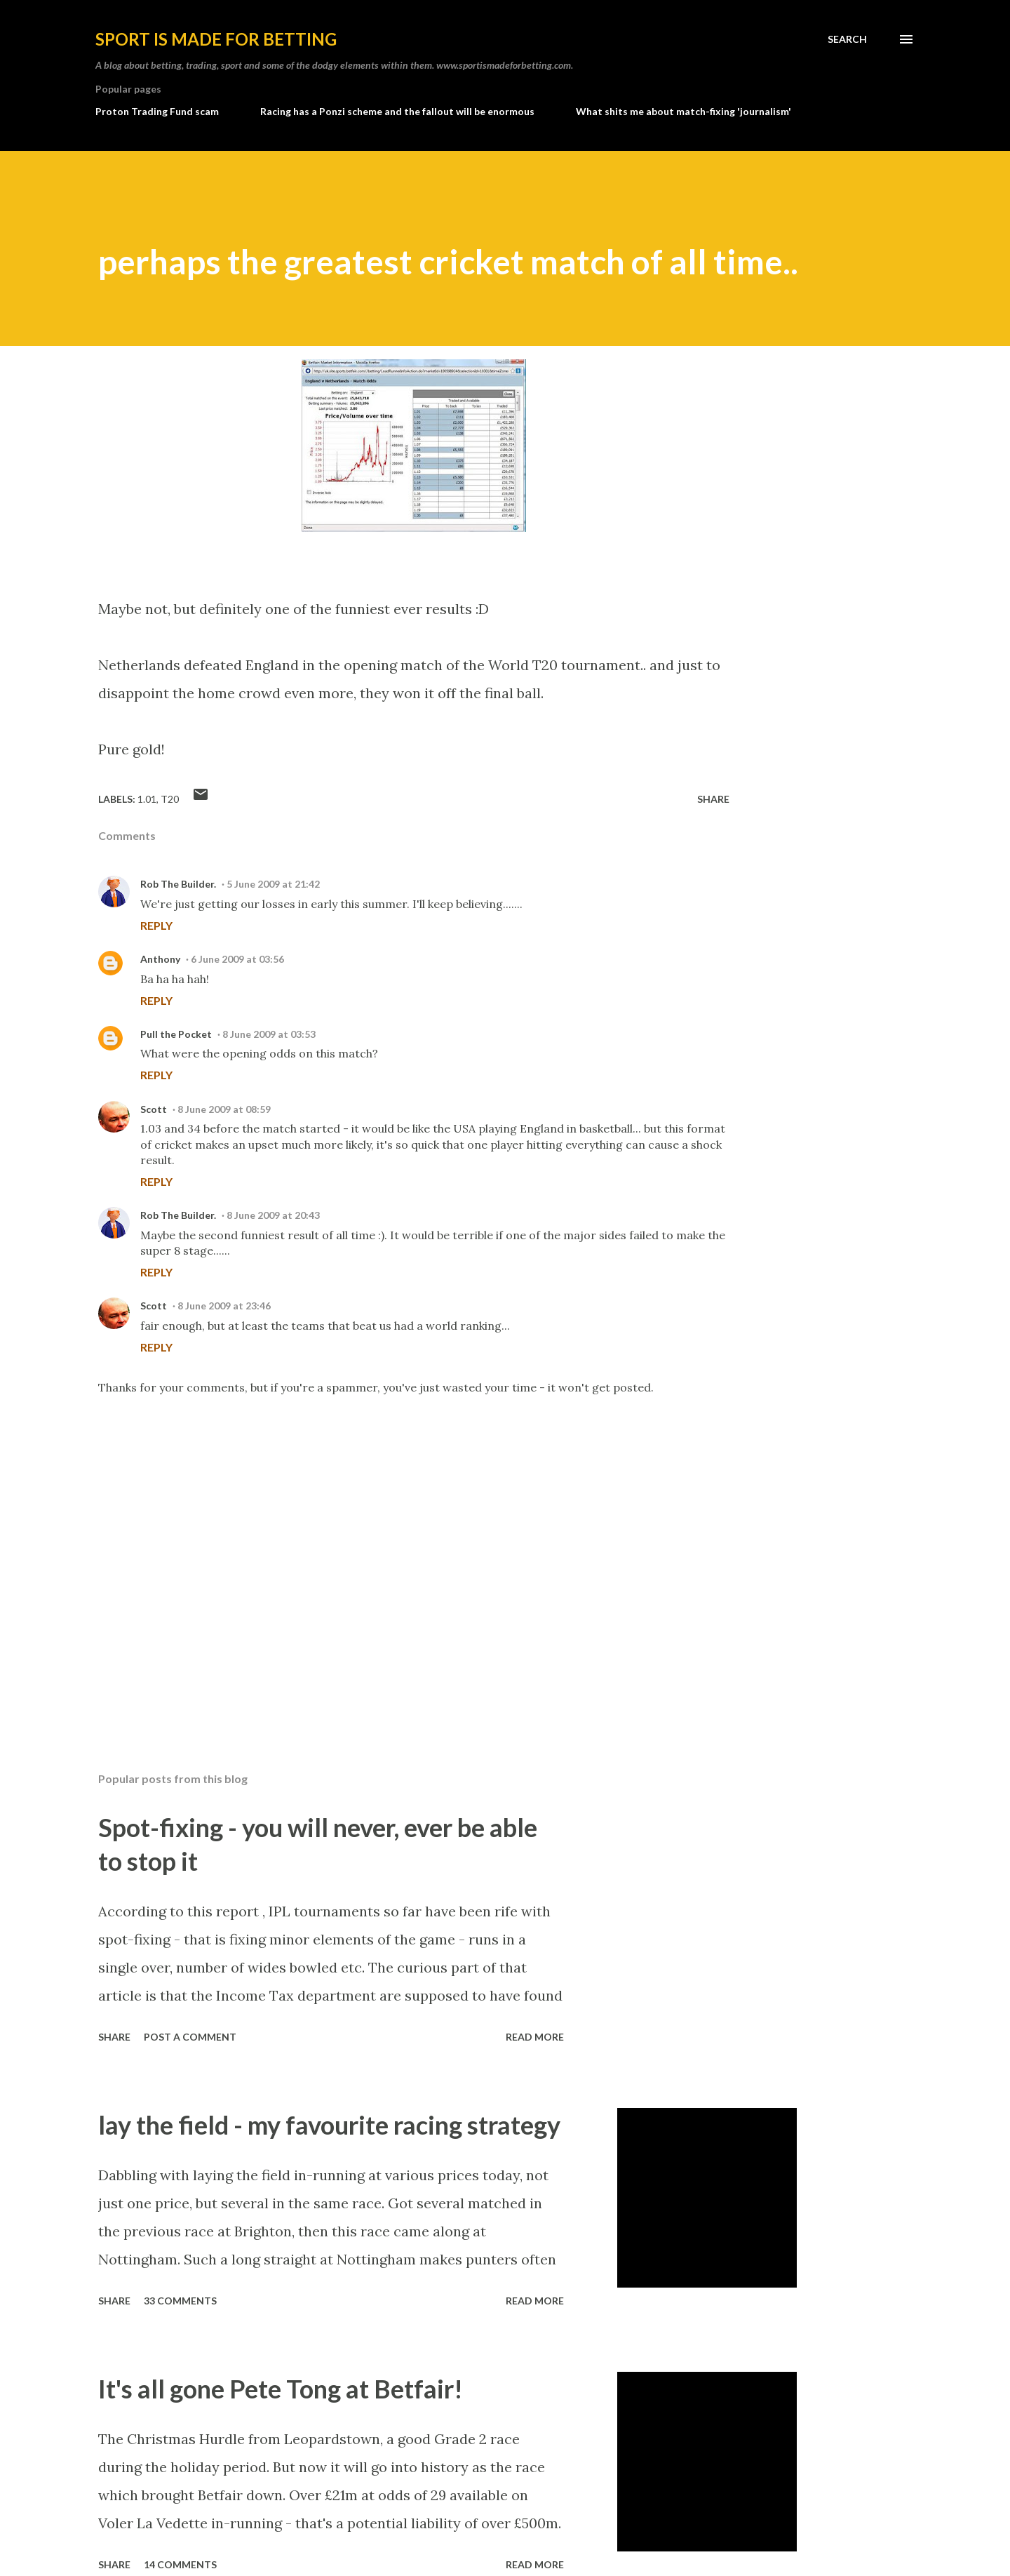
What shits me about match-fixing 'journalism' (683, 111)
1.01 (146, 799)
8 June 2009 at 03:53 (269, 1034)
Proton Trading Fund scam (157, 111)
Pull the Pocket (176, 1034)
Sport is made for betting (216, 39)
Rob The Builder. (178, 884)
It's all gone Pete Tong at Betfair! (280, 2388)
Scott (153, 1109)
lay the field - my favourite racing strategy (329, 2124)
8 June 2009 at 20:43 (273, 1215)
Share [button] (713, 799)
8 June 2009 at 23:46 (224, 1306)
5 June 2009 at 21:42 (273, 884)
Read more (535, 2037)
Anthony (160, 959)
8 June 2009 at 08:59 (224, 1109)
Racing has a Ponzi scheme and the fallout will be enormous (397, 111)
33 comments (180, 2301)
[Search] (847, 39)
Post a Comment (190, 2037)
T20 (170, 799)
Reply (156, 925)
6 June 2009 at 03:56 (237, 959)
